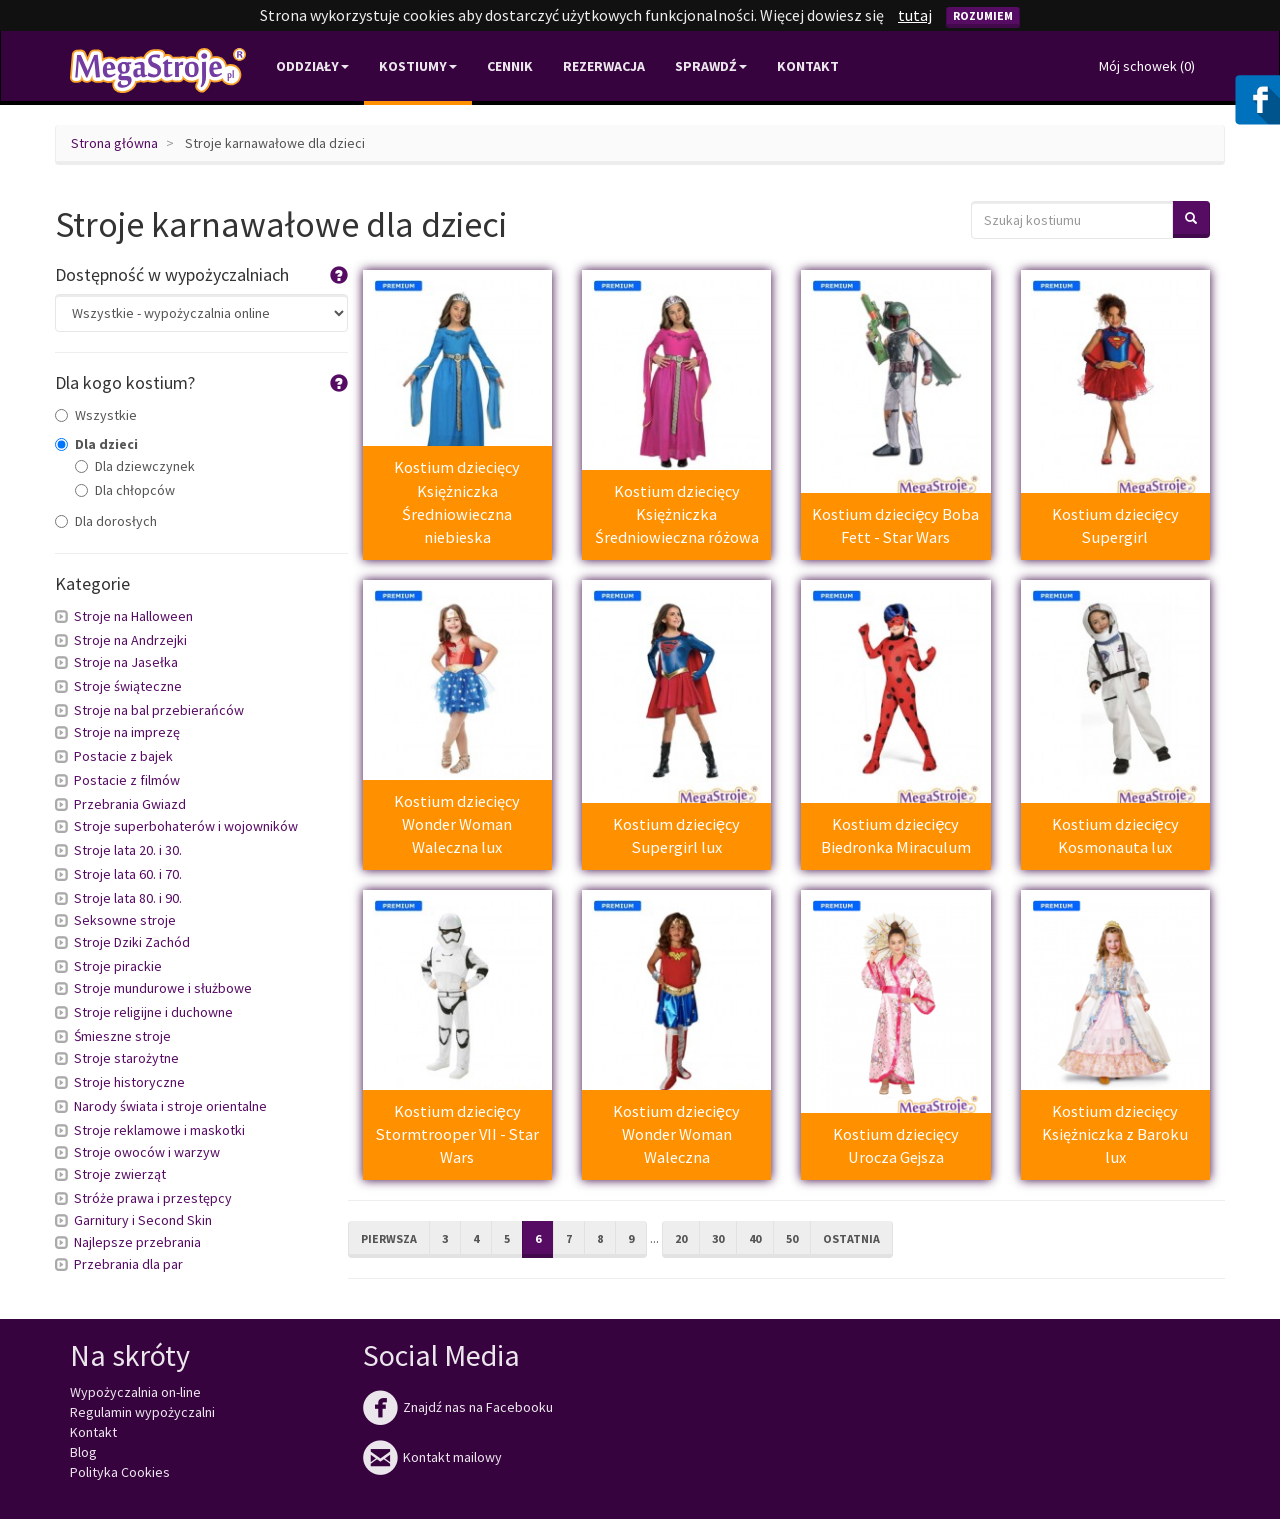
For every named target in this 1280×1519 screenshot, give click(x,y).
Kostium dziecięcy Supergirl (1115, 525)
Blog (83, 1452)
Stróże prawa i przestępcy (153, 1198)
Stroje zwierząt (120, 1174)
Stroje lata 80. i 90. (128, 898)
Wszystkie (96, 415)
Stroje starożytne (126, 1058)
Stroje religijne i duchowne (153, 1012)
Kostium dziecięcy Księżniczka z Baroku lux (1115, 1134)
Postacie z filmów (127, 780)
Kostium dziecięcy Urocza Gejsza (896, 1145)
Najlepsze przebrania (137, 1242)
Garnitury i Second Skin (143, 1220)
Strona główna (114, 143)
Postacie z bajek (123, 756)
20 (681, 1238)
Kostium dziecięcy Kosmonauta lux (1115, 835)
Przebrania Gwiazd (130, 804)
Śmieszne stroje (122, 1036)
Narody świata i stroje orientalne (170, 1106)
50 (792, 1238)
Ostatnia (851, 1238)
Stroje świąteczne (128, 686)
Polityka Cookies (120, 1472)
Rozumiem (983, 15)
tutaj (915, 15)
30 (718, 1238)
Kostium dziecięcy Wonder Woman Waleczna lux (457, 824)
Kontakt (808, 66)
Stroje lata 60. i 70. (128, 874)
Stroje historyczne (129, 1082)
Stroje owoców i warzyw (147, 1152)
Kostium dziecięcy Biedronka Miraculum (896, 835)
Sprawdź (711, 66)
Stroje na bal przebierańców (159, 710)
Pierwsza (389, 1238)
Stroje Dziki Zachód (132, 942)
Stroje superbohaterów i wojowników (186, 826)
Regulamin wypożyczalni (142, 1412)
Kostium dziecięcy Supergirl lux (676, 835)
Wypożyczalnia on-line (135, 1392)
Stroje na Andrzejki (130, 640)
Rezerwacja (604, 66)
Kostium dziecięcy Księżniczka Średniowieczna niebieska (457, 502)
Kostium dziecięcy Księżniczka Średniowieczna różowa (677, 514)
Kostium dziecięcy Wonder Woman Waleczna (676, 1134)
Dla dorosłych (106, 521)
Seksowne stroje (125, 920)
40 (755, 1238)
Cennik (510, 66)
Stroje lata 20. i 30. (128, 850)
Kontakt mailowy (432, 1457)
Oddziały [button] (312, 66)
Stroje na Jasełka (126, 662)
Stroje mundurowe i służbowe (163, 988)
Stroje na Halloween (133, 616)
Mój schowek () (1147, 66)
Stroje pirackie (118, 966)
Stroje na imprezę (127, 732)
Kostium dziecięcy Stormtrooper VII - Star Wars (457, 1134)
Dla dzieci (96, 444)
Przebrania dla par (128, 1264)
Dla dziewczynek (135, 466)
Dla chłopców (125, 490)
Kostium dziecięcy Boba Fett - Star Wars (895, 525)
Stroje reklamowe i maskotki (159, 1130)
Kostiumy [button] (418, 66)
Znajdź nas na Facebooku (458, 1407)
